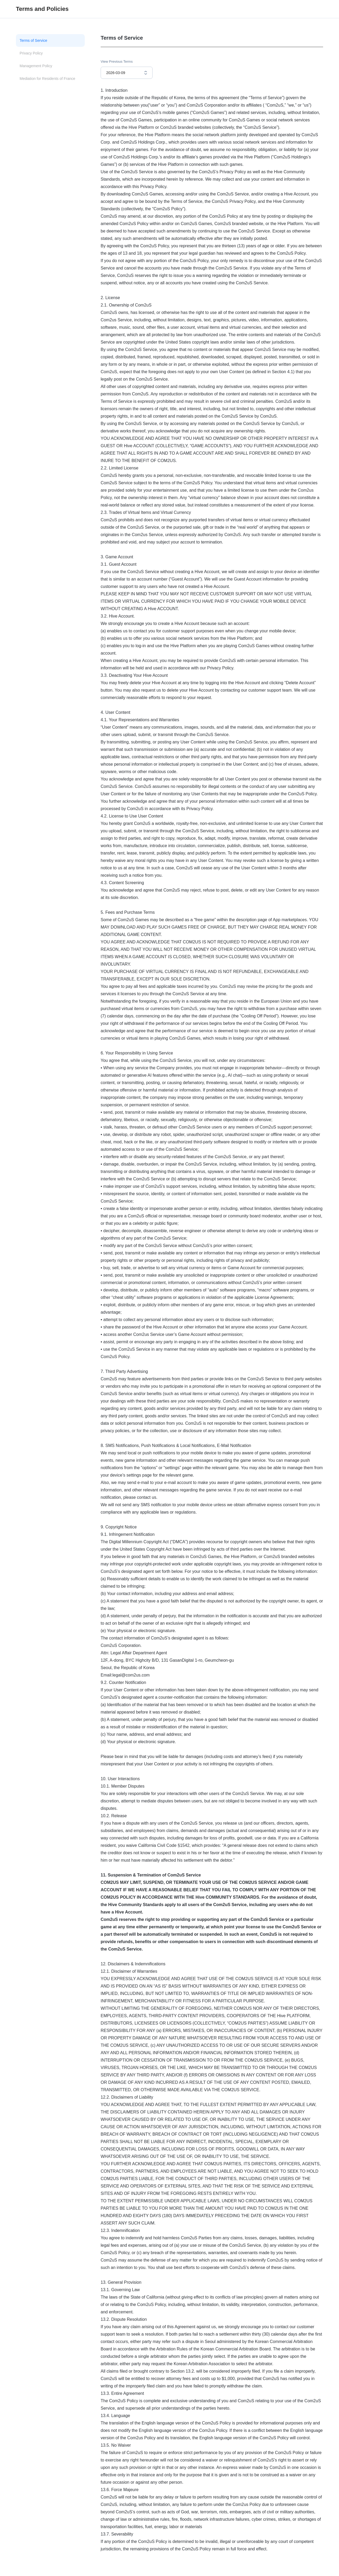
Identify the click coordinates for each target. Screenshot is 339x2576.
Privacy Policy (31, 53)
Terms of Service (33, 40)
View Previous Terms (117, 61)
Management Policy (36, 66)
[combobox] (127, 73)
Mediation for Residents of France (47, 78)
